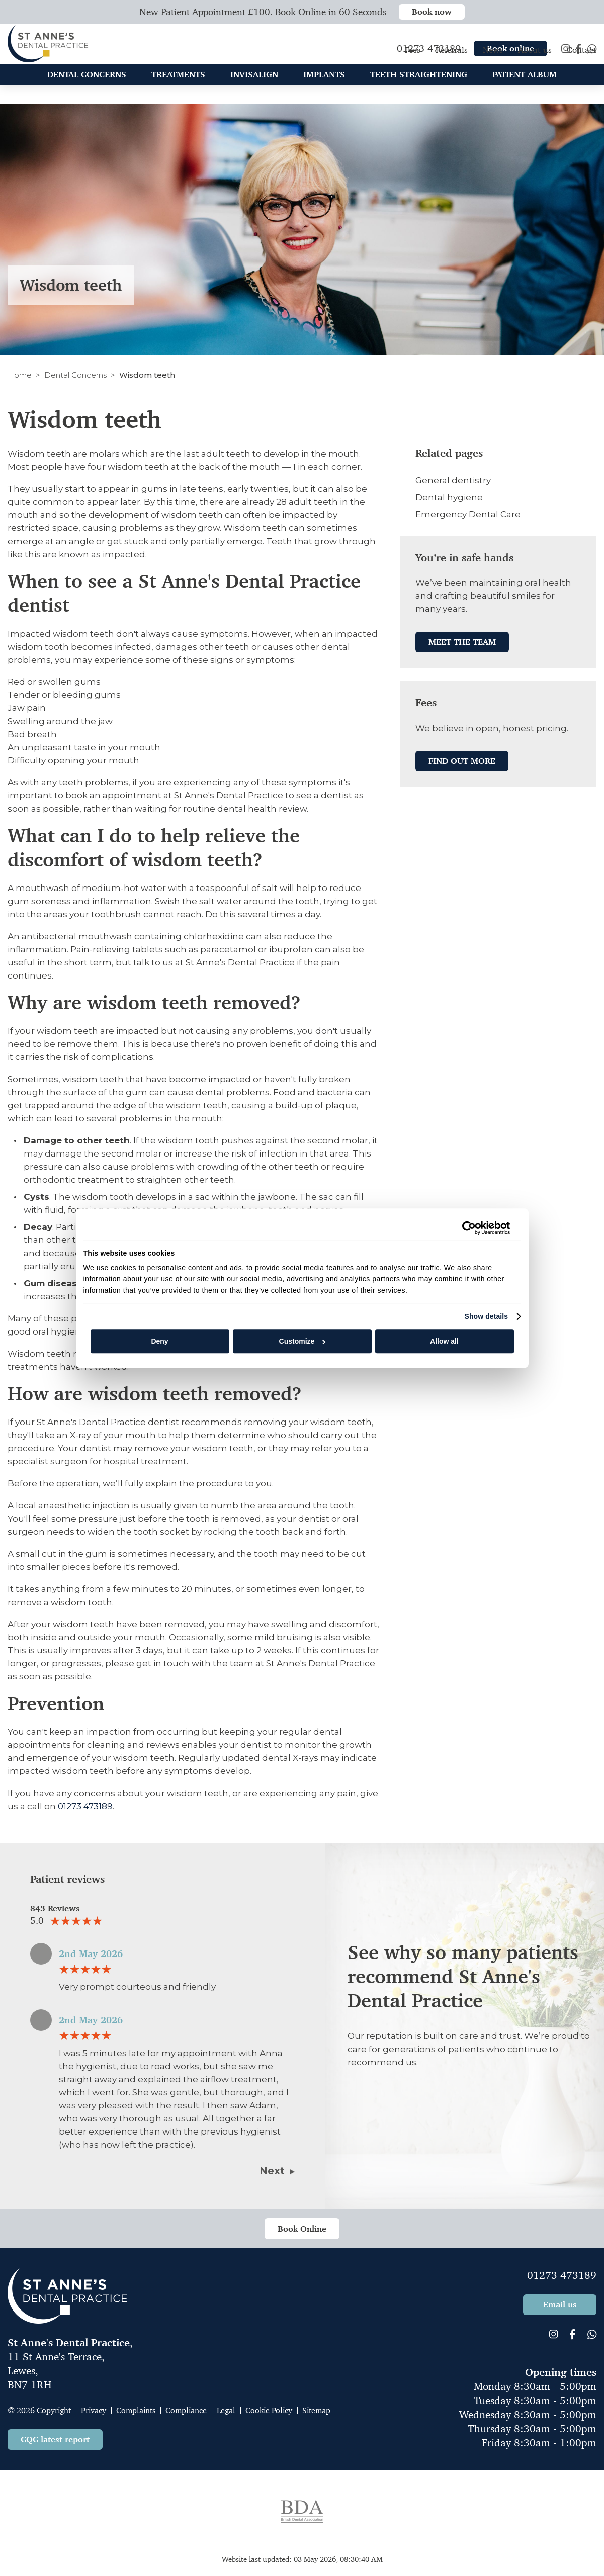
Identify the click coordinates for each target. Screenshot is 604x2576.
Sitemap (316, 2410)
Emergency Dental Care (468, 514)
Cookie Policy (268, 2410)
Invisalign (254, 84)
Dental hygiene (449, 497)
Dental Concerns (75, 375)
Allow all (444, 1342)
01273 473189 (85, 1806)
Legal (226, 2410)
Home (20, 375)
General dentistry (453, 480)
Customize (302, 1342)
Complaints (135, 2410)
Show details (486, 1316)
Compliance (186, 2410)
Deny (159, 1342)
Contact (581, 59)
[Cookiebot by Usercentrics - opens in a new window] (466, 1228)
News (493, 59)
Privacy (93, 2410)
